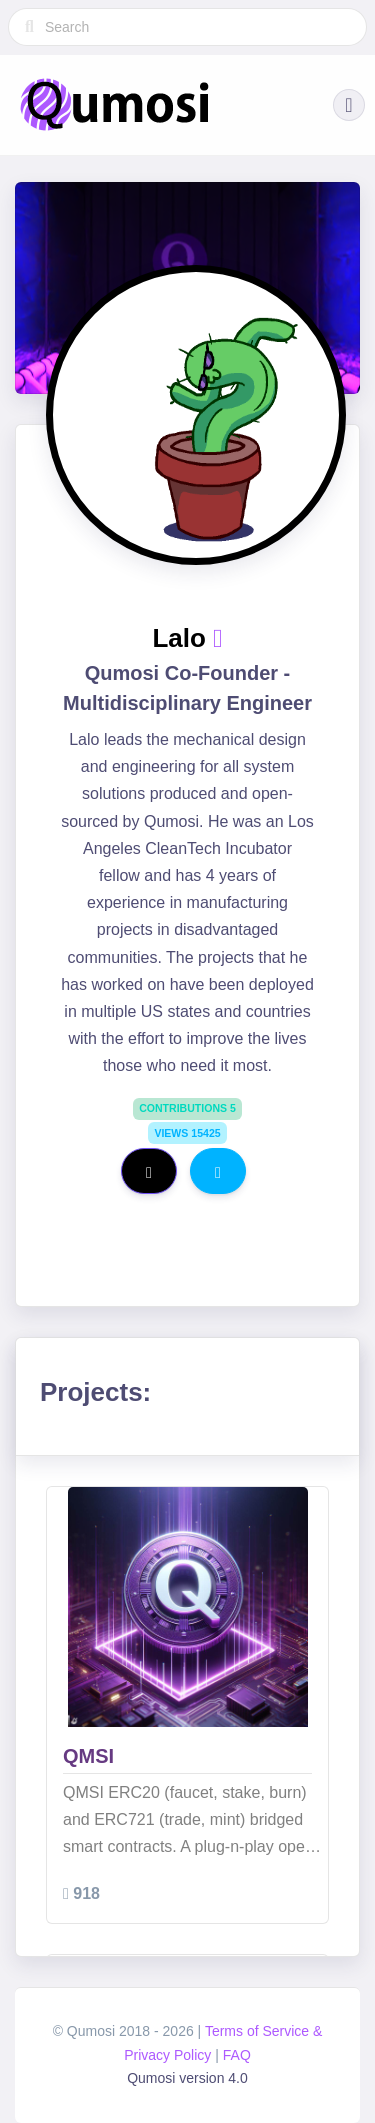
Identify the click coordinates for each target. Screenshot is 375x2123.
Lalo (182, 638)
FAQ (237, 2055)
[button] (349, 105)
